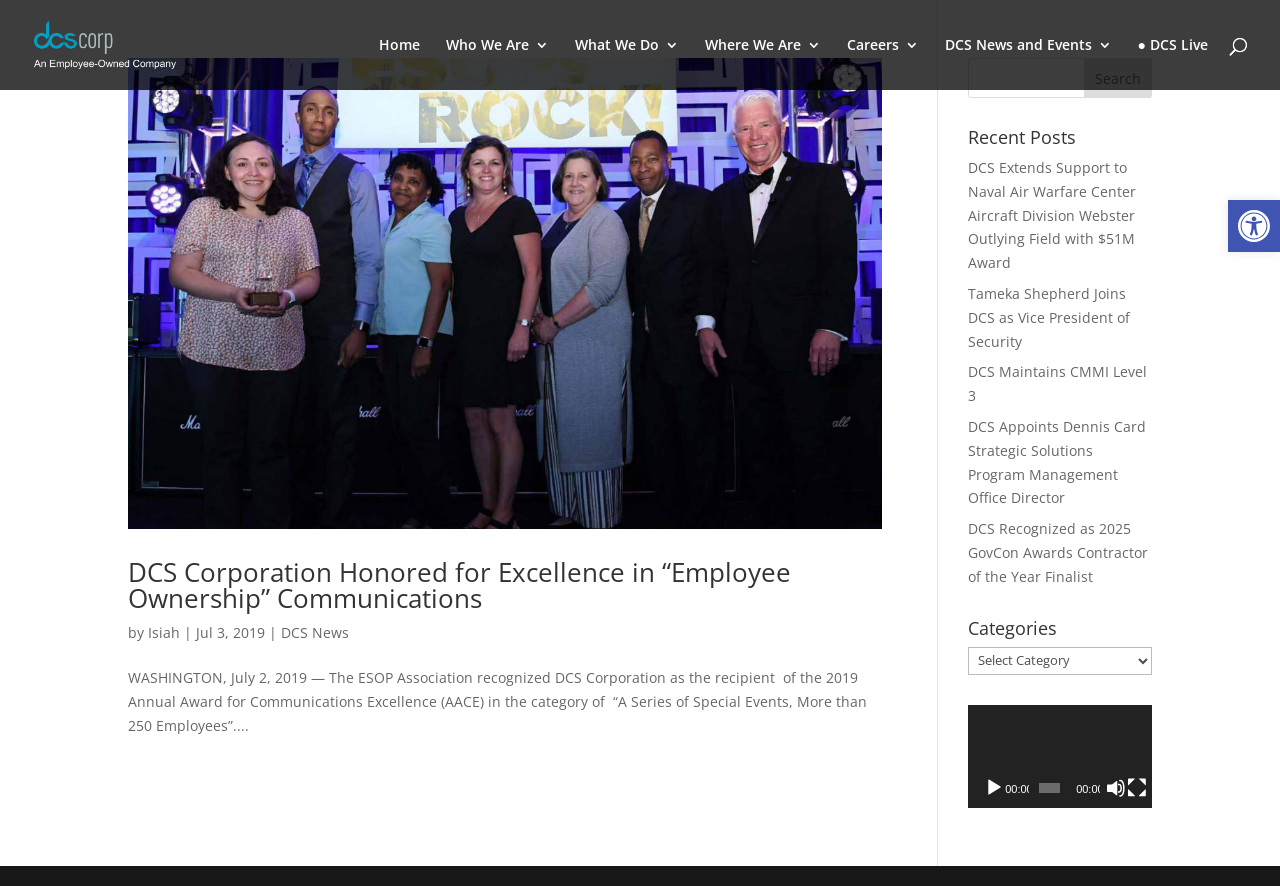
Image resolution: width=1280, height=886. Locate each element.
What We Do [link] (617, 46)
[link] (1254, 226)
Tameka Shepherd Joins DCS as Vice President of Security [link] (1049, 317)
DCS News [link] (315, 632)
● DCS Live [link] (1173, 46)
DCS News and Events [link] (1018, 46)
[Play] (994, 788)
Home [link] (399, 46)
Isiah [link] (164, 632)
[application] (1060, 756)
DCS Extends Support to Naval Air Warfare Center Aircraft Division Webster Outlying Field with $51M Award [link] (1052, 215)
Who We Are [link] (487, 46)
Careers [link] (873, 46)
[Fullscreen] (1137, 788)
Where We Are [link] (753, 46)
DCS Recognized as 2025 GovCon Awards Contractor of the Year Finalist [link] (1058, 552)
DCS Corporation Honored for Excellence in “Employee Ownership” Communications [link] (459, 585)
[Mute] (1116, 788)
